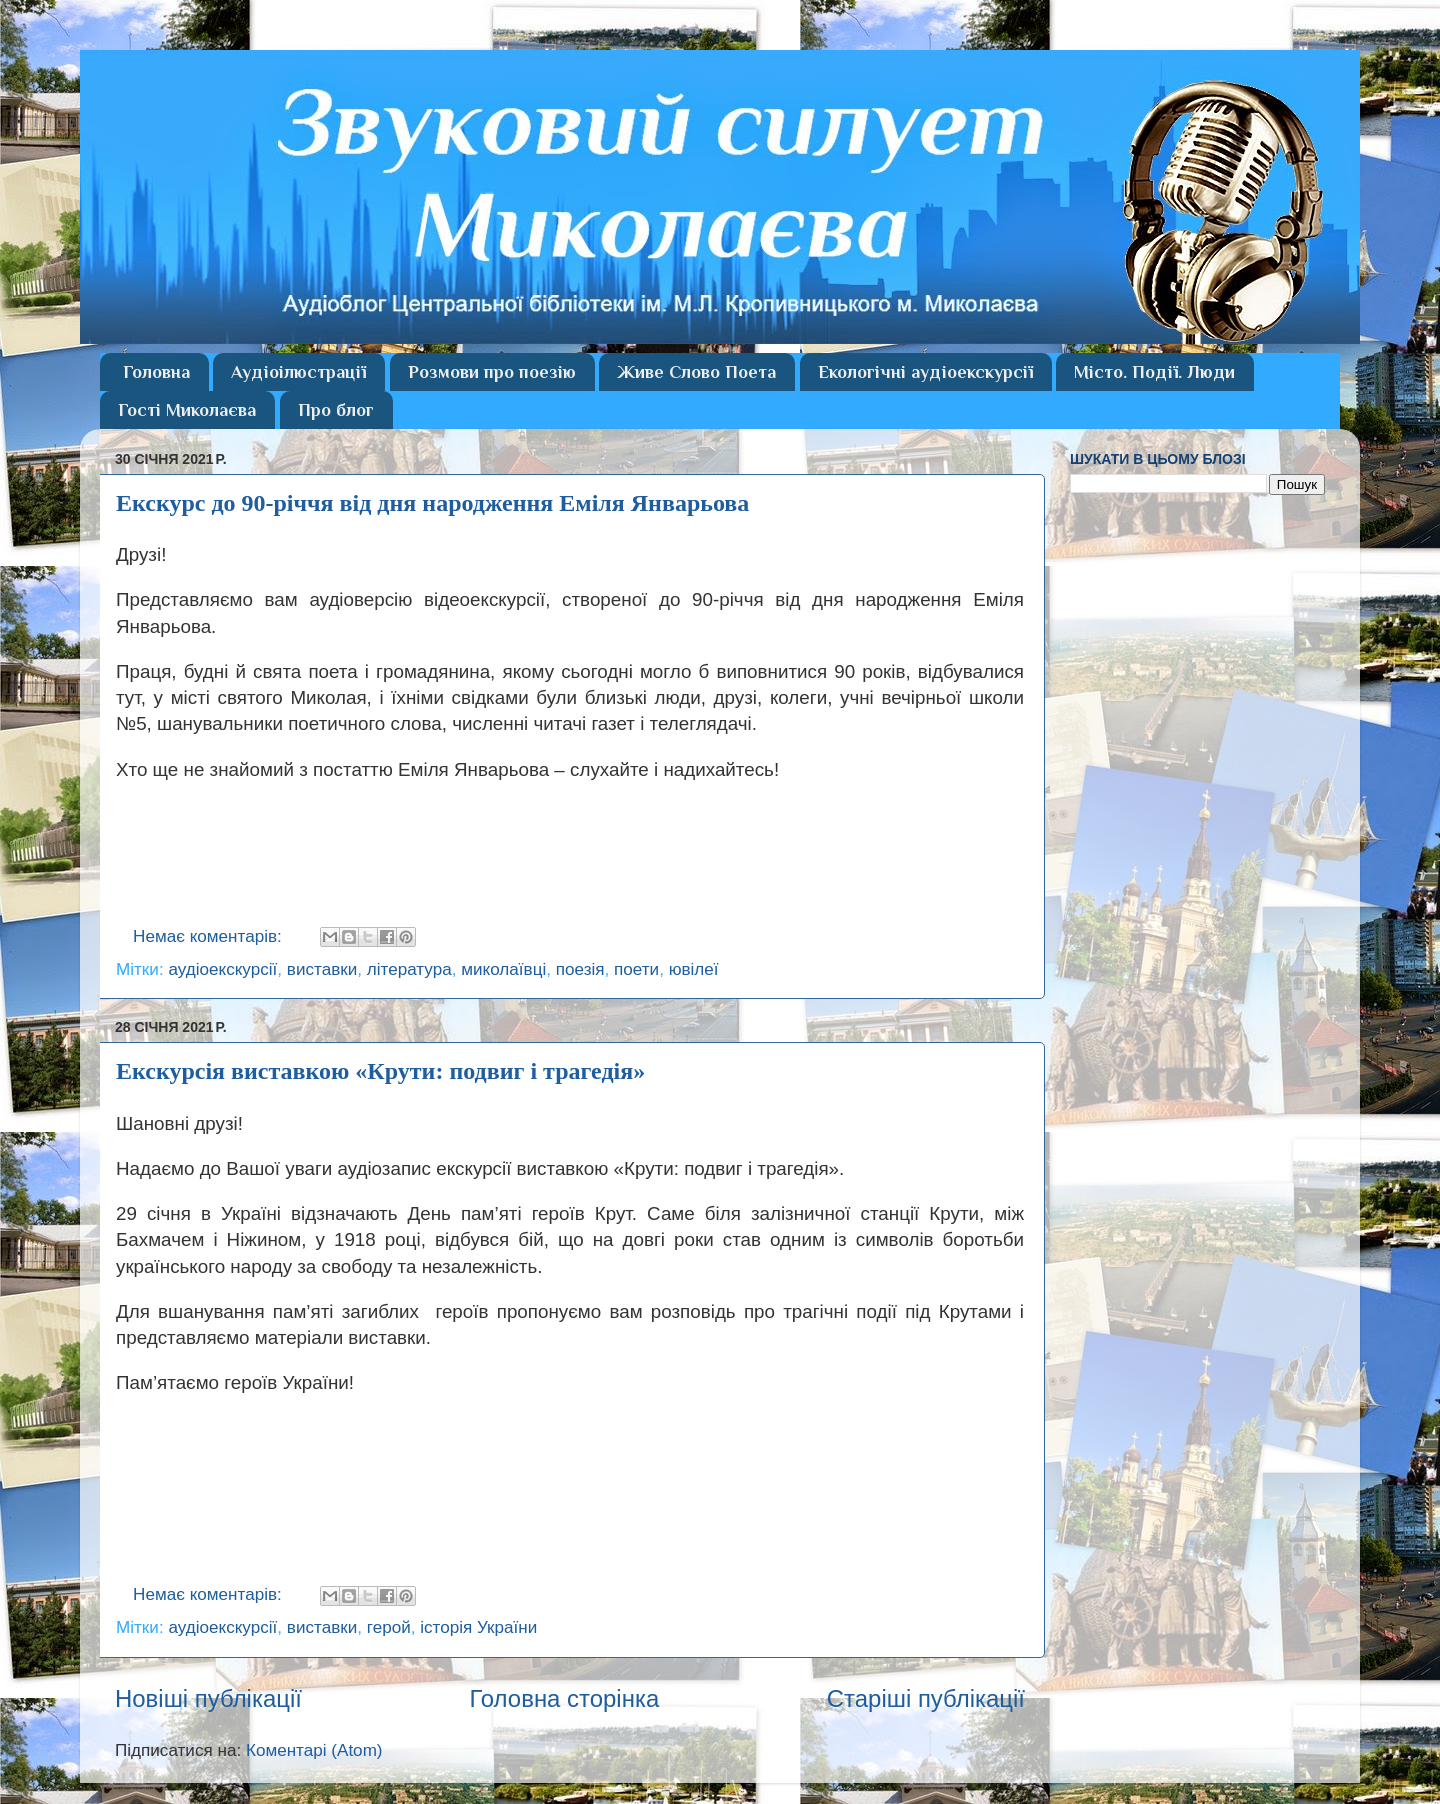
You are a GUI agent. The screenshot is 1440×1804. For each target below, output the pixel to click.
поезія (580, 969)
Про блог (336, 410)
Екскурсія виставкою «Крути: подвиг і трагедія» (380, 1071)
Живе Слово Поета (696, 372)
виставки (322, 969)
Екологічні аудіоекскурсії (925, 372)
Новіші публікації (208, 1698)
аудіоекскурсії (222, 969)
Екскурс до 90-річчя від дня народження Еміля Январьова (432, 503)
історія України (478, 1627)
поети (636, 969)
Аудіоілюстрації (298, 372)
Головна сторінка (564, 1698)
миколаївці (503, 969)
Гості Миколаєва (187, 410)
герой (389, 1627)
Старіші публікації (926, 1698)
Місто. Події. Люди (1154, 372)
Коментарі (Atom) (314, 1750)
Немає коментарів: (210, 936)
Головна (156, 372)
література (409, 969)
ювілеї (694, 969)
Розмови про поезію (492, 372)
